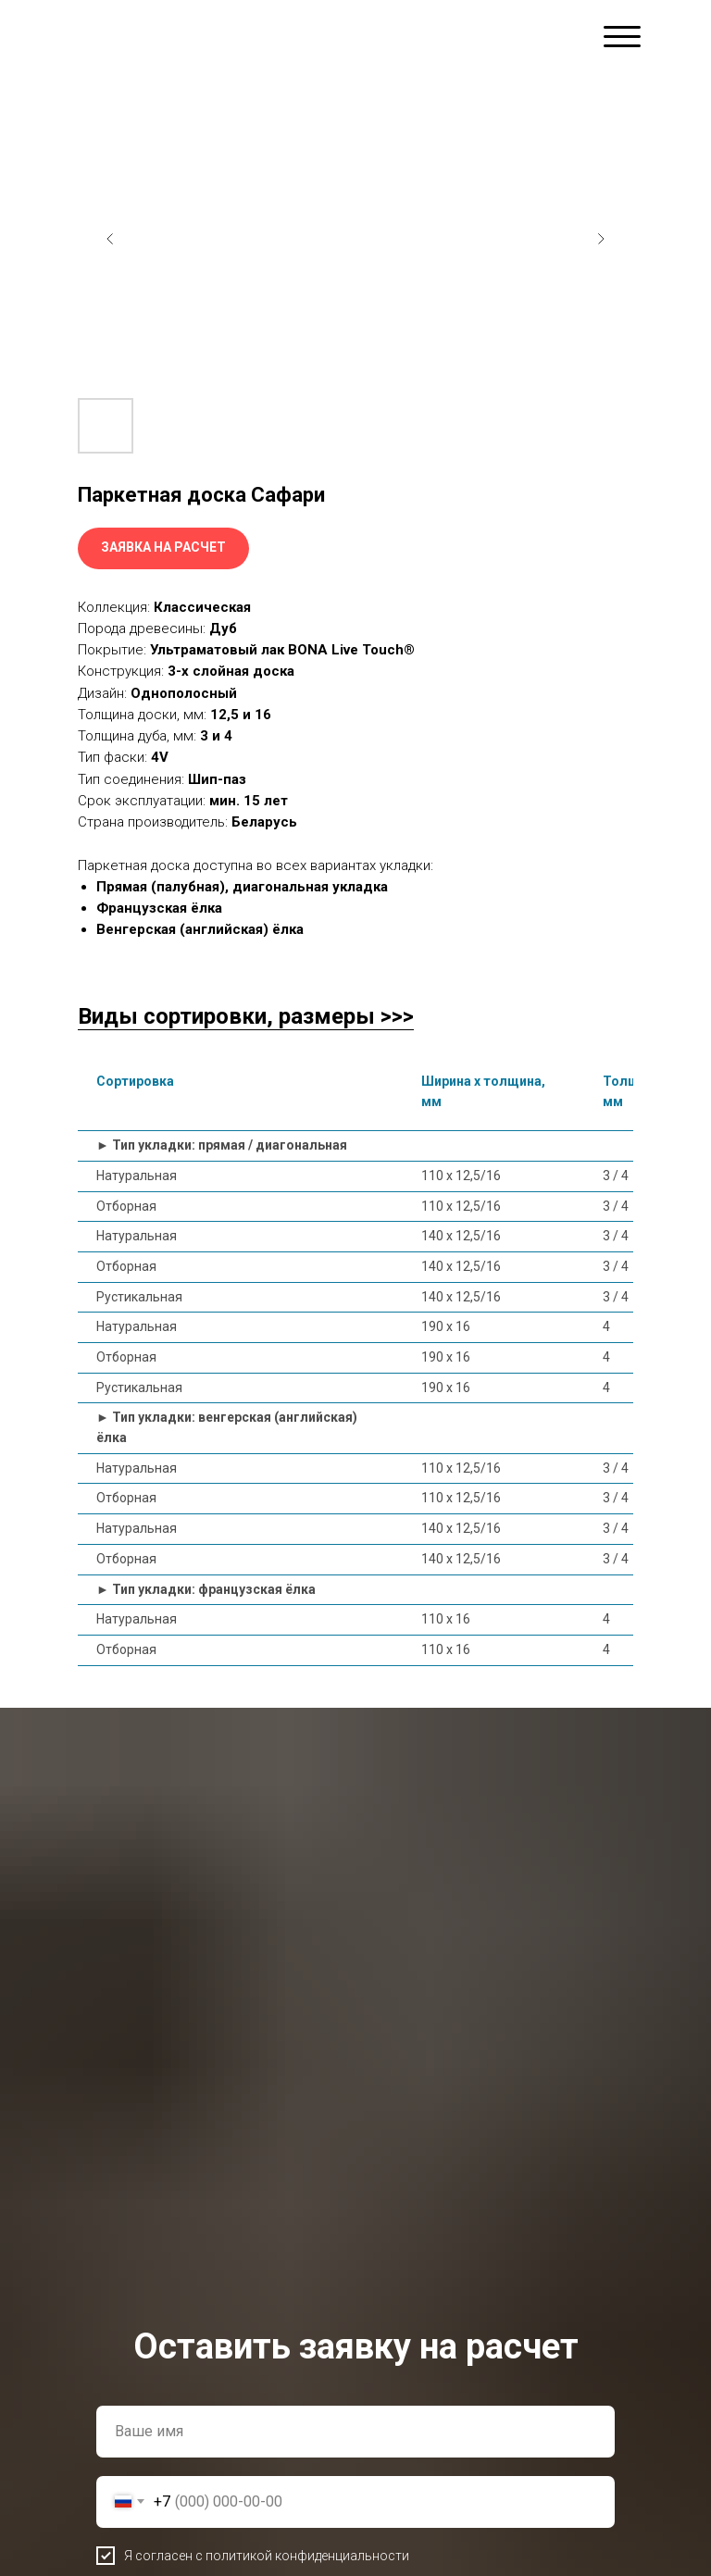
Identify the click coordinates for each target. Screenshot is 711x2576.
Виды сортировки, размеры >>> (246, 1016)
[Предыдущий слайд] (110, 239)
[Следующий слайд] (601, 239)
